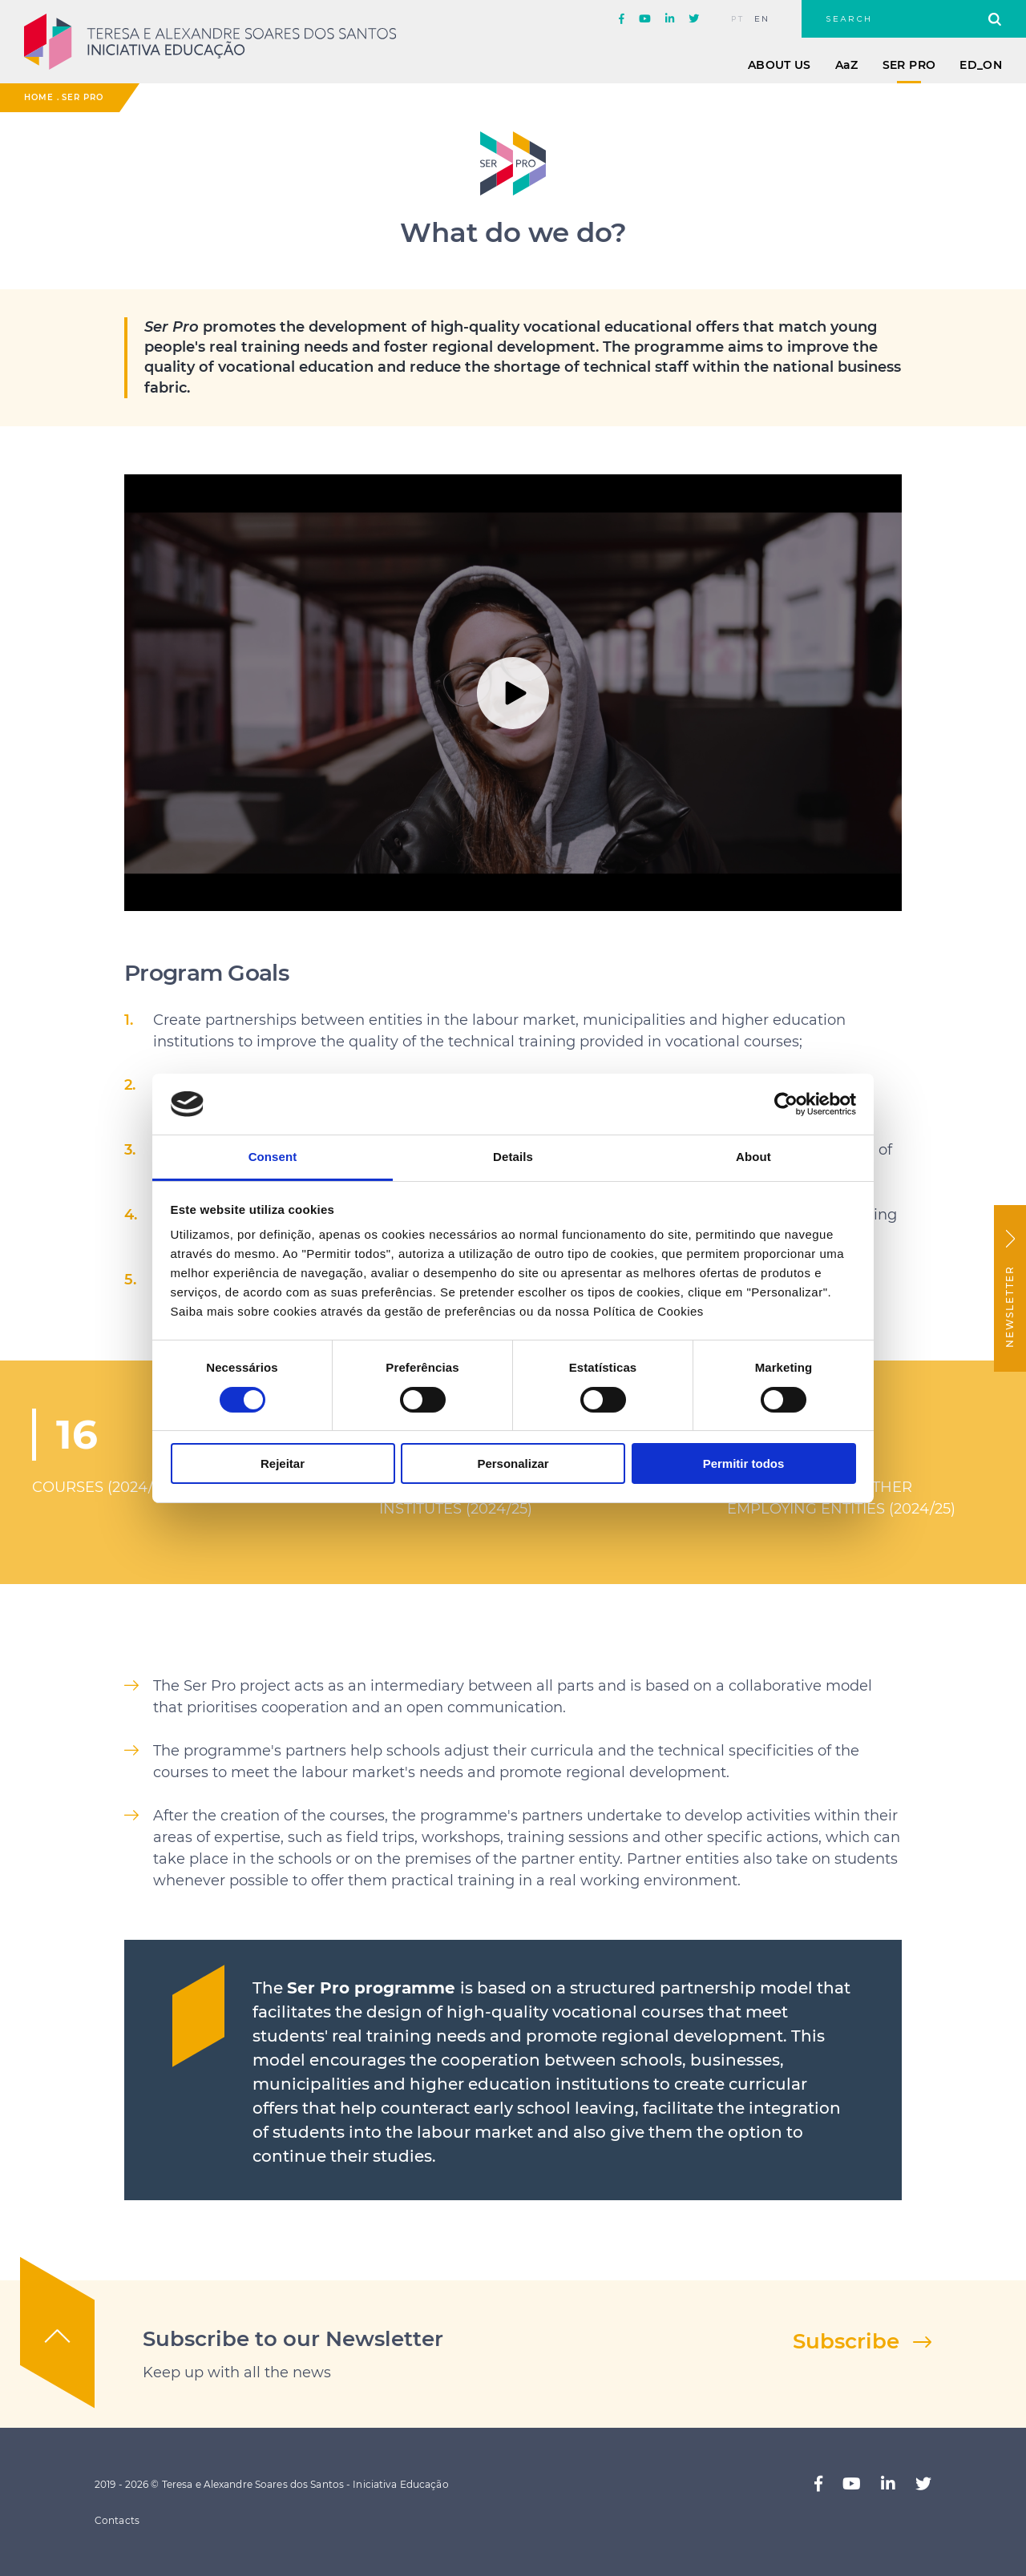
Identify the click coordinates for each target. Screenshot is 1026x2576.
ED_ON (980, 65)
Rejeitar (283, 1463)
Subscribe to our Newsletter (293, 2339)
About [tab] (753, 1156)
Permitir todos (744, 1463)
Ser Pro (909, 65)
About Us (779, 65)
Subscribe (846, 2341)
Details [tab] (513, 1156)
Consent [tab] (272, 1156)
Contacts (117, 2520)
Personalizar (512, 1463)
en (762, 19)
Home (39, 97)
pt (738, 19)
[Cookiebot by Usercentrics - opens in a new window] (786, 1104)
